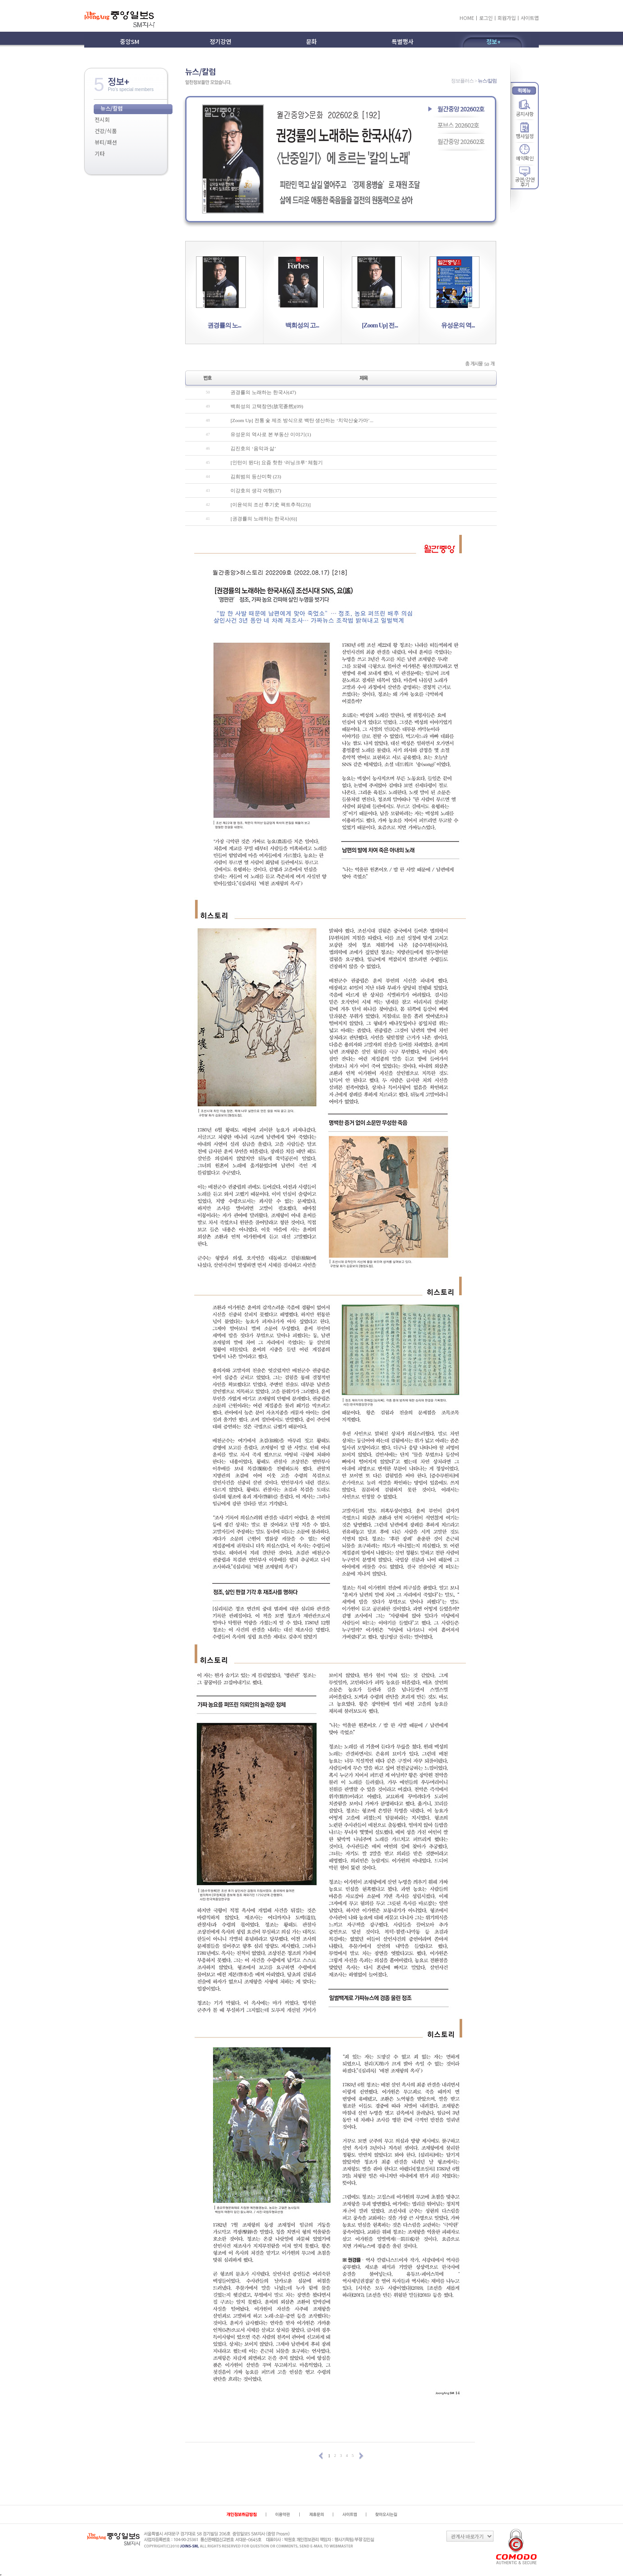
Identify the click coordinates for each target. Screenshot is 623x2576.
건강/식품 (106, 131)
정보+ (493, 41)
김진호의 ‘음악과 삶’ (253, 448)
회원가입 (507, 17)
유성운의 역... (458, 325)
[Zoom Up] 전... (380, 325)
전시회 (102, 119)
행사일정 (525, 135)
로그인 (486, 17)
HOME (467, 17)
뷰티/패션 (106, 142)
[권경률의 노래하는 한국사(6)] (263, 518)
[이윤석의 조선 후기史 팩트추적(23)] (270, 504)
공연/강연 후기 (525, 179)
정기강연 (220, 41)
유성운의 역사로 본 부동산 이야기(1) (270, 434)
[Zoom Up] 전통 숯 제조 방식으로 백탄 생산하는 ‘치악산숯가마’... (302, 420)
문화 (311, 41)
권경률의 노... (224, 325)
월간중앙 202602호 (460, 108)
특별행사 (402, 41)
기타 (100, 153)
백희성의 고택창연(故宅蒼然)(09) (266, 406)
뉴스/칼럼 (112, 108)
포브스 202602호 (458, 125)
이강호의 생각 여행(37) (255, 490)
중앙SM (129, 41)
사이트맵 (530, 17)
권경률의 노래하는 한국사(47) (263, 392)
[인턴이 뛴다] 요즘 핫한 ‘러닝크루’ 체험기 (276, 462)
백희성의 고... (302, 325)
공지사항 (525, 113)
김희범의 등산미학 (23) (255, 476)
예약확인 (525, 157)
